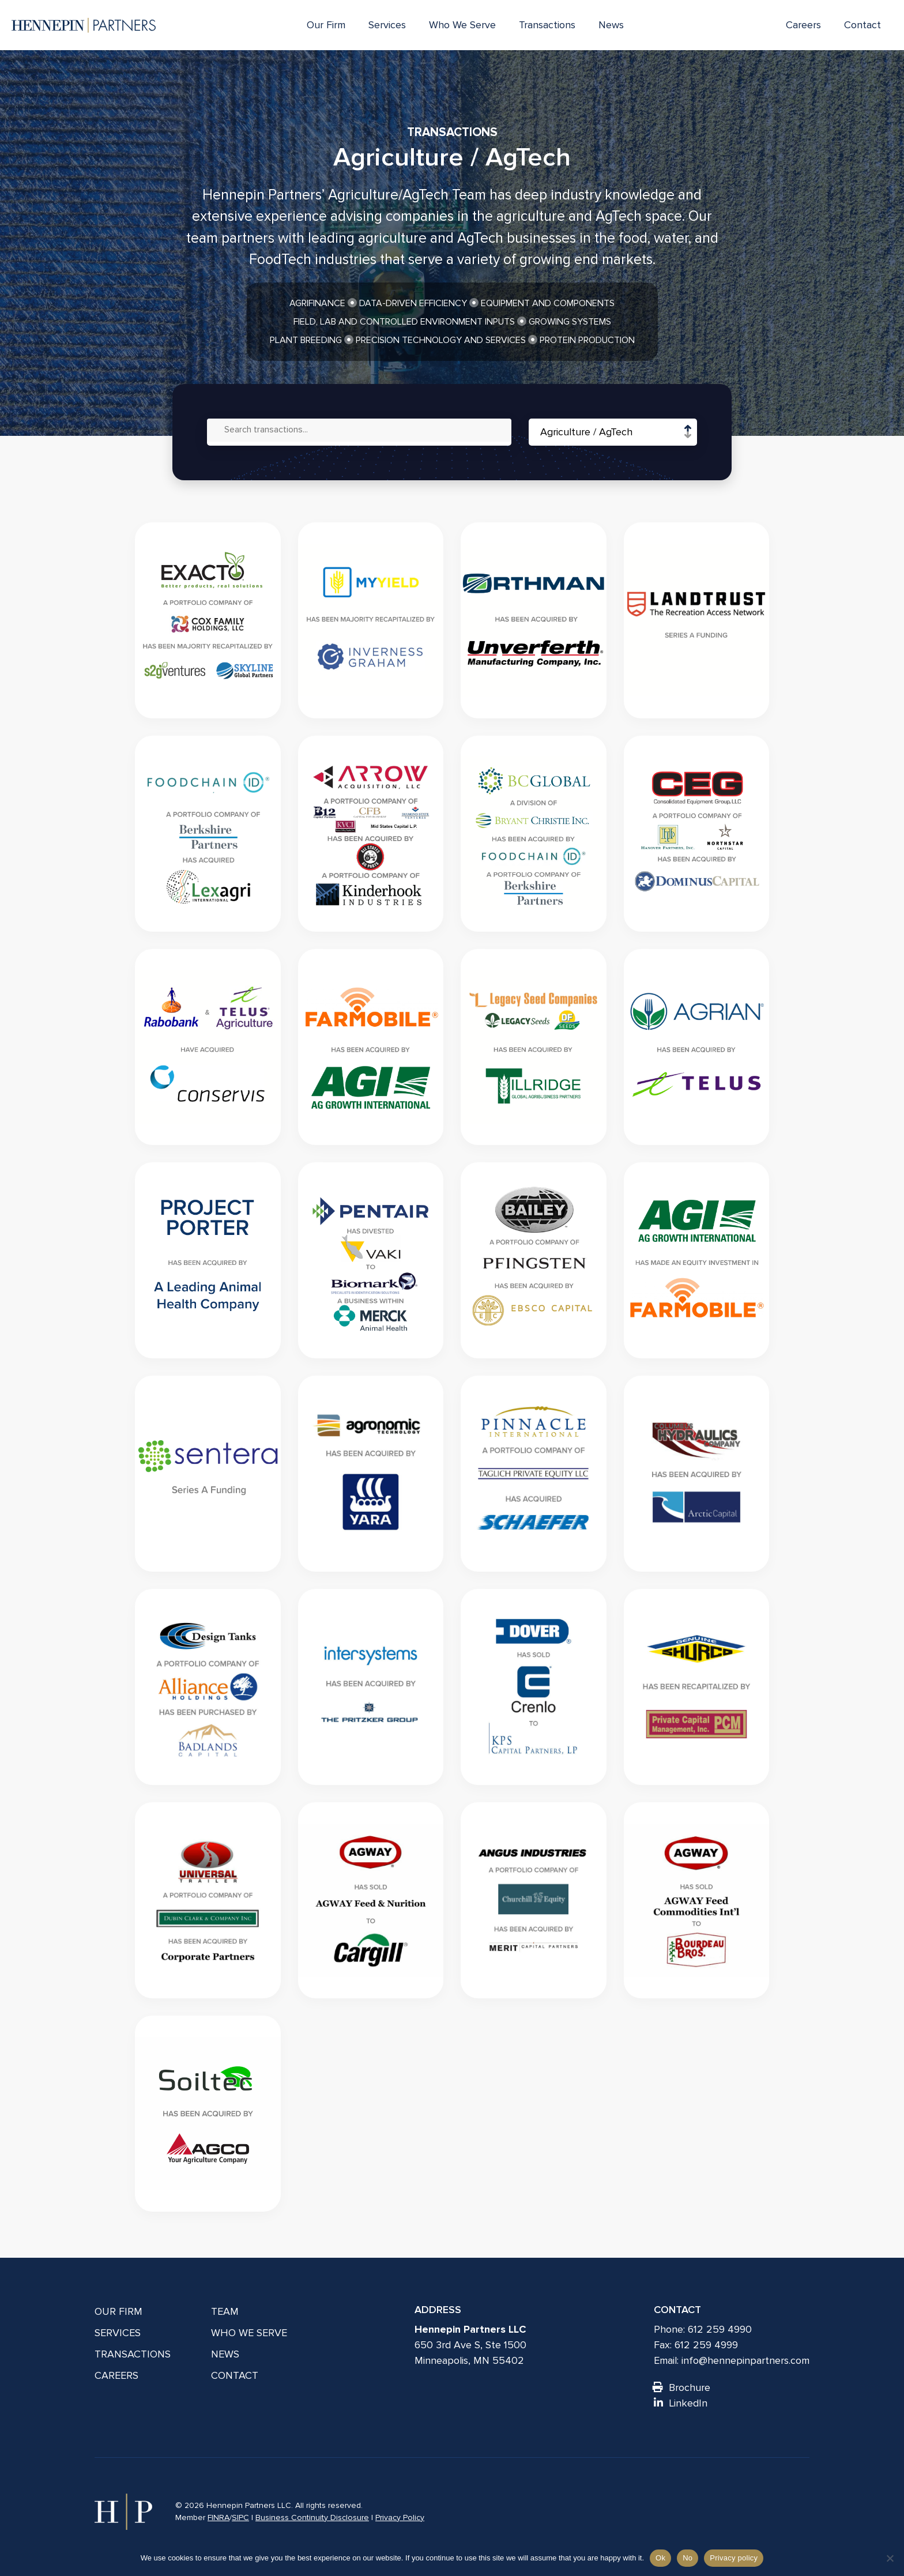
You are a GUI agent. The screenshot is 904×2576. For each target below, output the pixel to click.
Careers (803, 24)
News (611, 24)
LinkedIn (680, 2403)
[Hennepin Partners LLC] (84, 25)
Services (387, 24)
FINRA (218, 2517)
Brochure (682, 2387)
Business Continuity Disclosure (312, 2517)
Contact (862, 24)
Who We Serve (462, 24)
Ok (660, 2558)
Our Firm (326, 24)
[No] (889, 2558)
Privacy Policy (399, 2517)
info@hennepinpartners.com (745, 2360)
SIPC (240, 2517)
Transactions (547, 24)
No (687, 2558)
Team (225, 2311)
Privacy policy (734, 2558)
